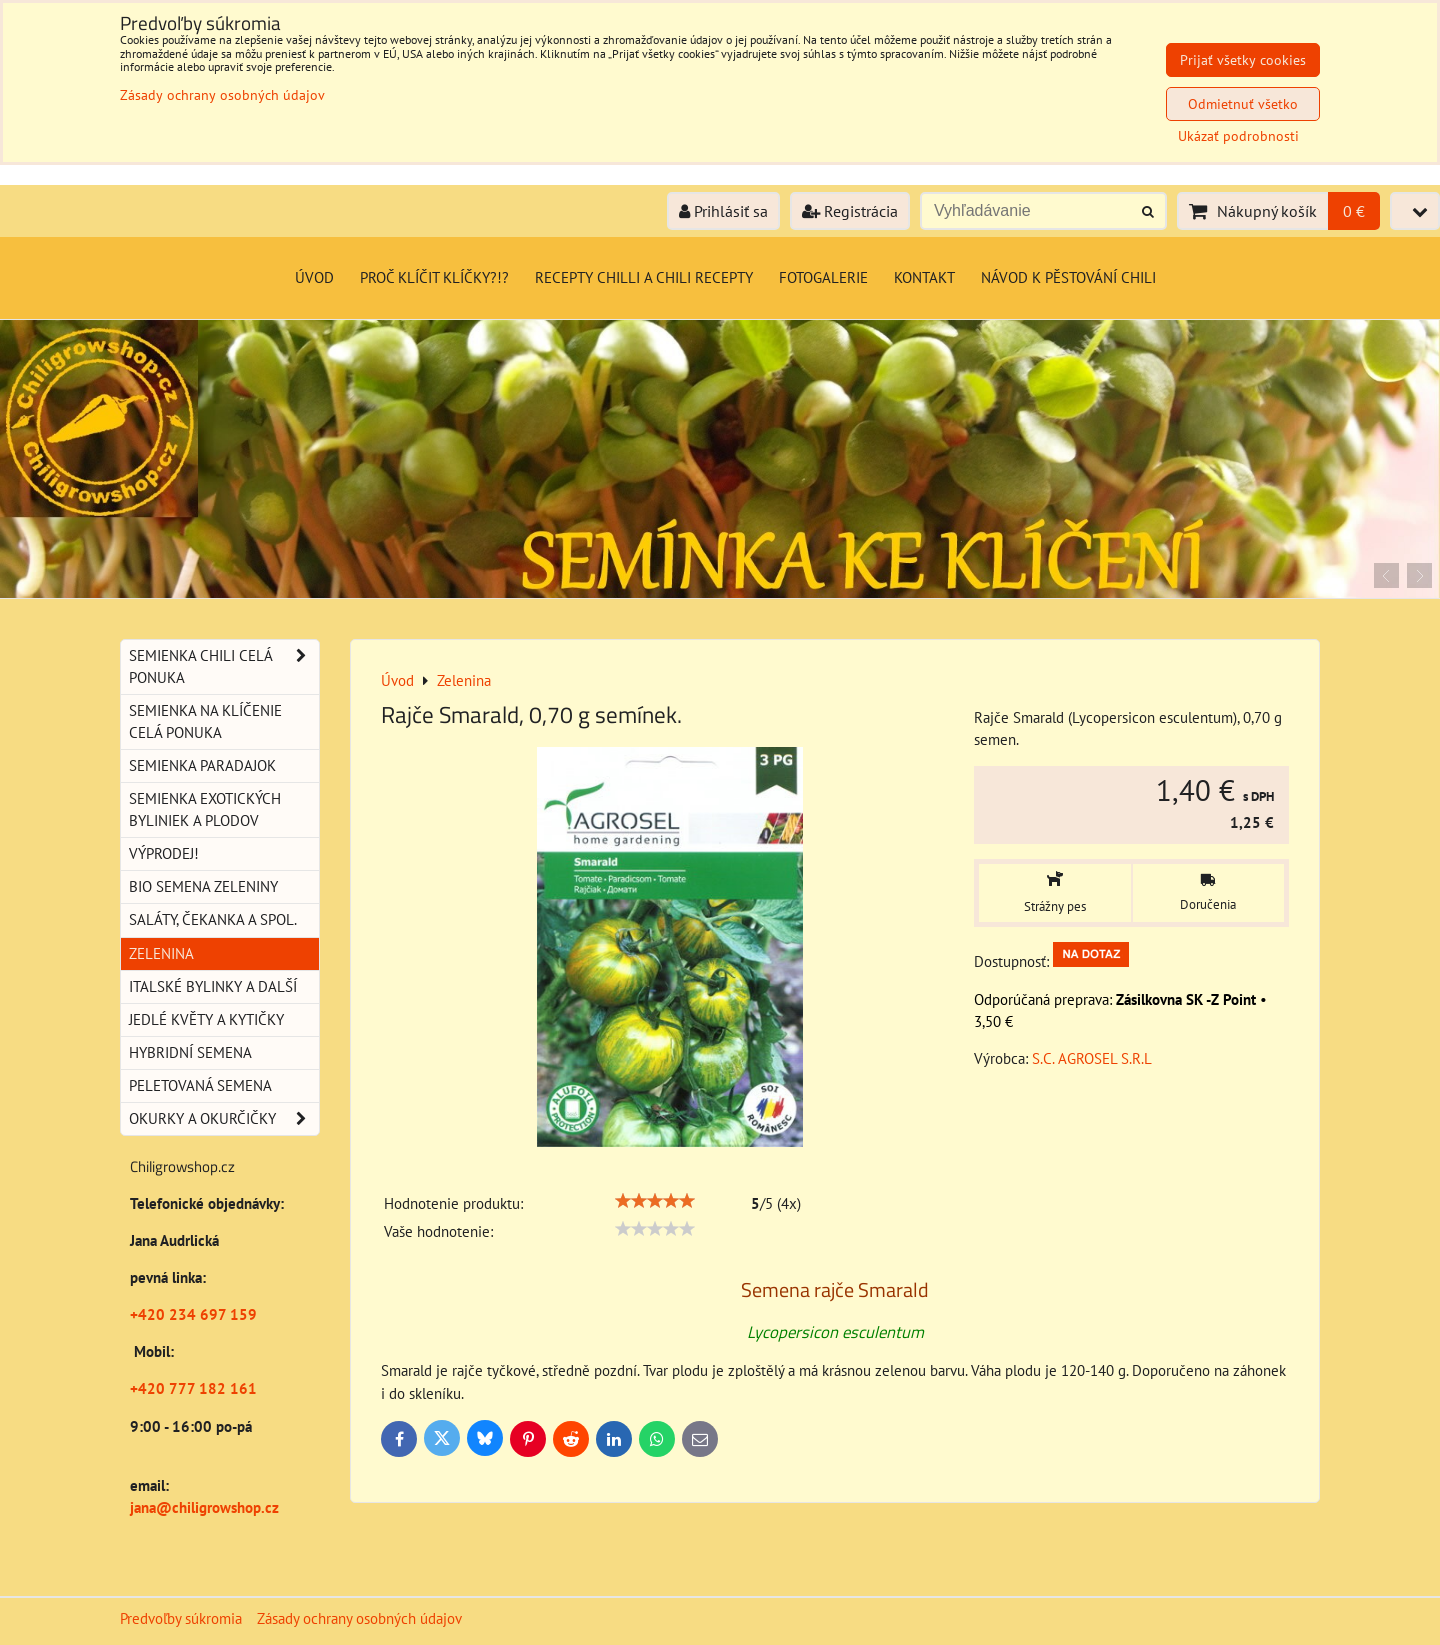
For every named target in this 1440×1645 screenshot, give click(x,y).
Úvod (314, 277)
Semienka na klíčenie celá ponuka (205, 721)
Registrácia (850, 211)
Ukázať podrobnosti (1238, 136)
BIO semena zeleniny (203, 886)
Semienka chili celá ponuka (224, 667)
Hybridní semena (190, 1052)
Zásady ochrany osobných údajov (359, 1618)
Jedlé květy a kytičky (206, 1019)
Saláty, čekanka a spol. (213, 919)
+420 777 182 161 (193, 1388)
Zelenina (161, 953)
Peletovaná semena (200, 1085)
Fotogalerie (823, 277)
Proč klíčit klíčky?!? (434, 277)
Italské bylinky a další (213, 986)
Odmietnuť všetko (1243, 104)
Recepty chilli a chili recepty (644, 277)
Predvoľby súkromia (181, 1618)
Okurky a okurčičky (224, 1119)
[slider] (655, 1201)
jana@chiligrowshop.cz (204, 1507)
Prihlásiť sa (723, 211)
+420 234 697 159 (193, 1314)
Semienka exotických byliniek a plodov (205, 809)
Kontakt (924, 277)
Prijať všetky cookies (1243, 60)
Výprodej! (164, 853)
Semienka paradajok (202, 765)
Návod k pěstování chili (1068, 277)
